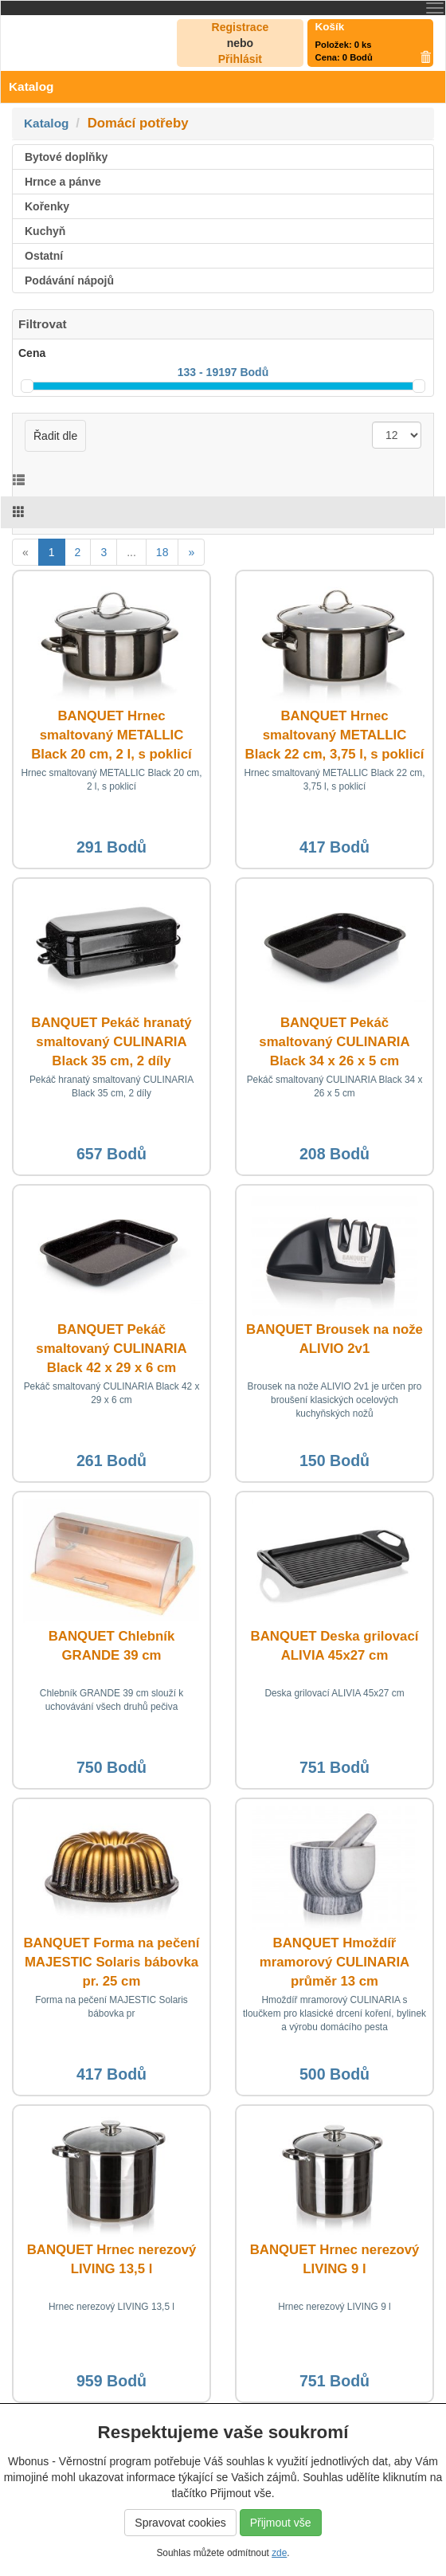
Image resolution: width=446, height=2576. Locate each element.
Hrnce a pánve (63, 181)
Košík (330, 27)
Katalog (46, 123)
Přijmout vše (280, 2522)
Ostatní (44, 255)
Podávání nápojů (69, 280)
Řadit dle (55, 435)
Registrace (240, 27)
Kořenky (47, 206)
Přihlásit (240, 59)
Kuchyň (45, 231)
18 (162, 552)
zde (279, 2552)
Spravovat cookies (180, 2522)
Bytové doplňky (66, 157)
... (131, 552)
